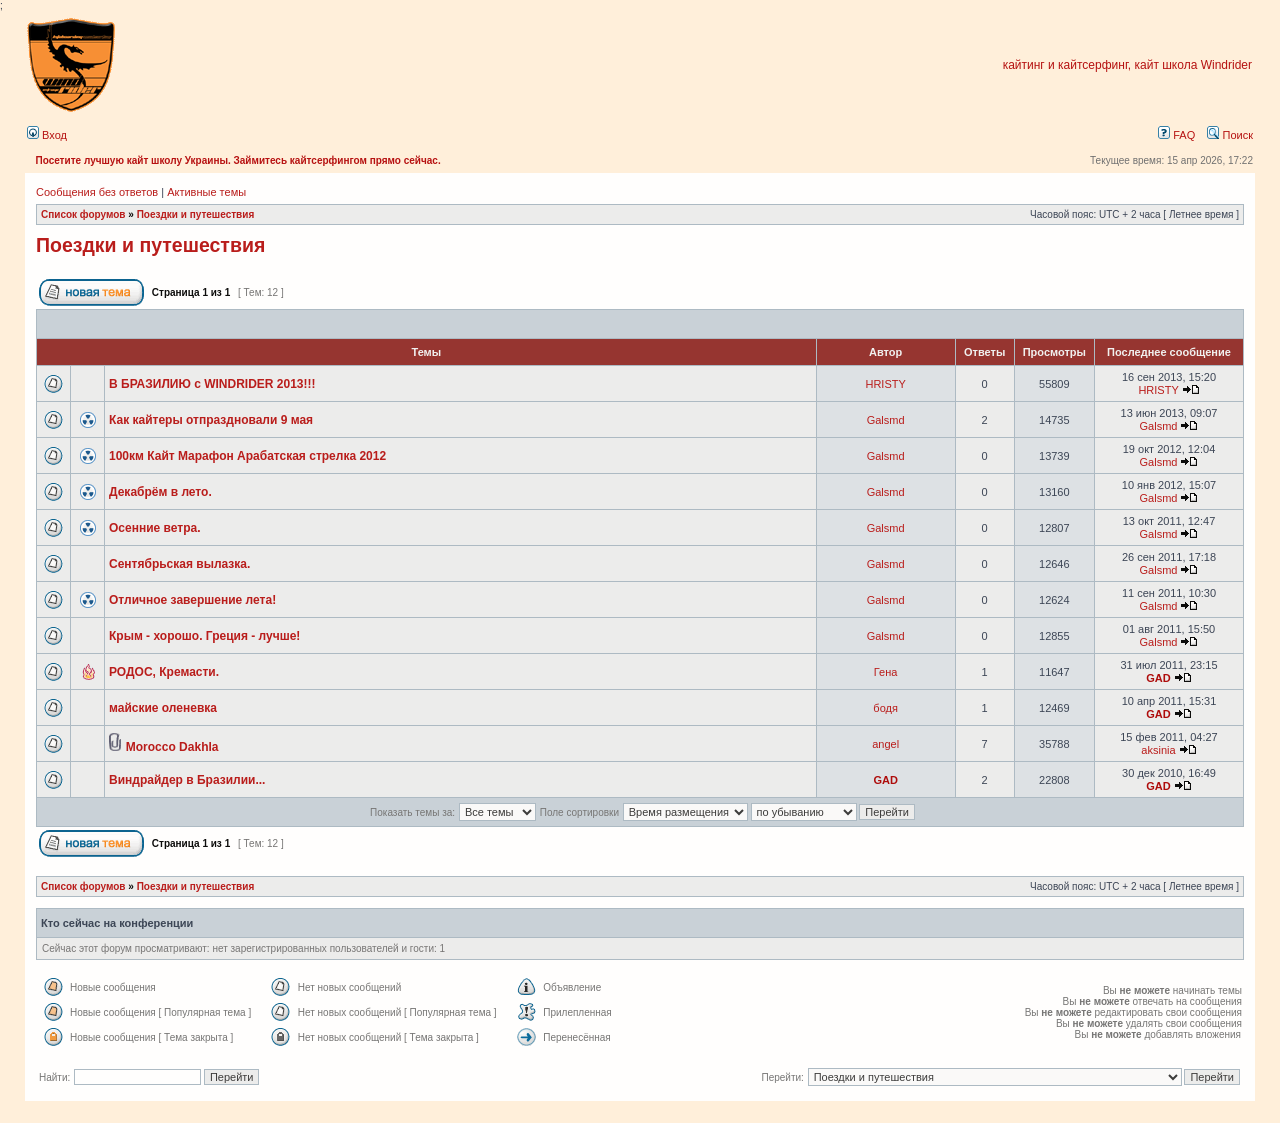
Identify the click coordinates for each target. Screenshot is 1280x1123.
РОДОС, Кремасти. (164, 672)
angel (885, 744)
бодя (885, 708)
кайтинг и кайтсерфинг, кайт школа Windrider (1127, 65)
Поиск (1230, 135)
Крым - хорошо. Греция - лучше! (204, 636)
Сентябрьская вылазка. (179, 564)
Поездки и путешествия (196, 214)
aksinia (1158, 750)
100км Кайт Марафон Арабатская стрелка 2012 (247, 456)
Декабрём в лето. (160, 492)
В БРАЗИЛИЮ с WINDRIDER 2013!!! (212, 384)
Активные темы (206, 192)
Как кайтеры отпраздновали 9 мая (211, 420)
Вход (47, 135)
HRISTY (885, 384)
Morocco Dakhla (172, 747)
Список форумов (83, 214)
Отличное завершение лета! (192, 600)
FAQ (1176, 135)
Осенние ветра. (155, 528)
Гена (886, 672)
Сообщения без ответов (97, 192)
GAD (1158, 678)
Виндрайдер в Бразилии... (187, 780)
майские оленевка (163, 708)
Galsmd (886, 420)
